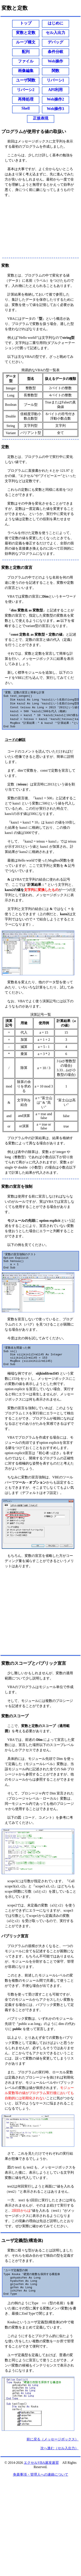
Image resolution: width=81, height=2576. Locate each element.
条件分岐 (55, 52)
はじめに (55, 23)
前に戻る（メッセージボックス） (52, 2453)
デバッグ (55, 42)
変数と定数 (25, 32)
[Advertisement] (40, 228)
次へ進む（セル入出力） (59, 2462)
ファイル (25, 61)
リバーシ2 (25, 90)
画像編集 (25, 71)
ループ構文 (25, 42)
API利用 (55, 90)
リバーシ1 (55, 80)
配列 (26, 52)
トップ (26, 23)
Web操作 (55, 61)
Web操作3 (55, 109)
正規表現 (40, 118)
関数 (55, 71)
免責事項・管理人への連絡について (40, 2488)
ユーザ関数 (25, 80)
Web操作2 (55, 99)
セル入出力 (55, 32)
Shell (25, 108)
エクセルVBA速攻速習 (41, 2476)
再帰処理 (25, 99)
